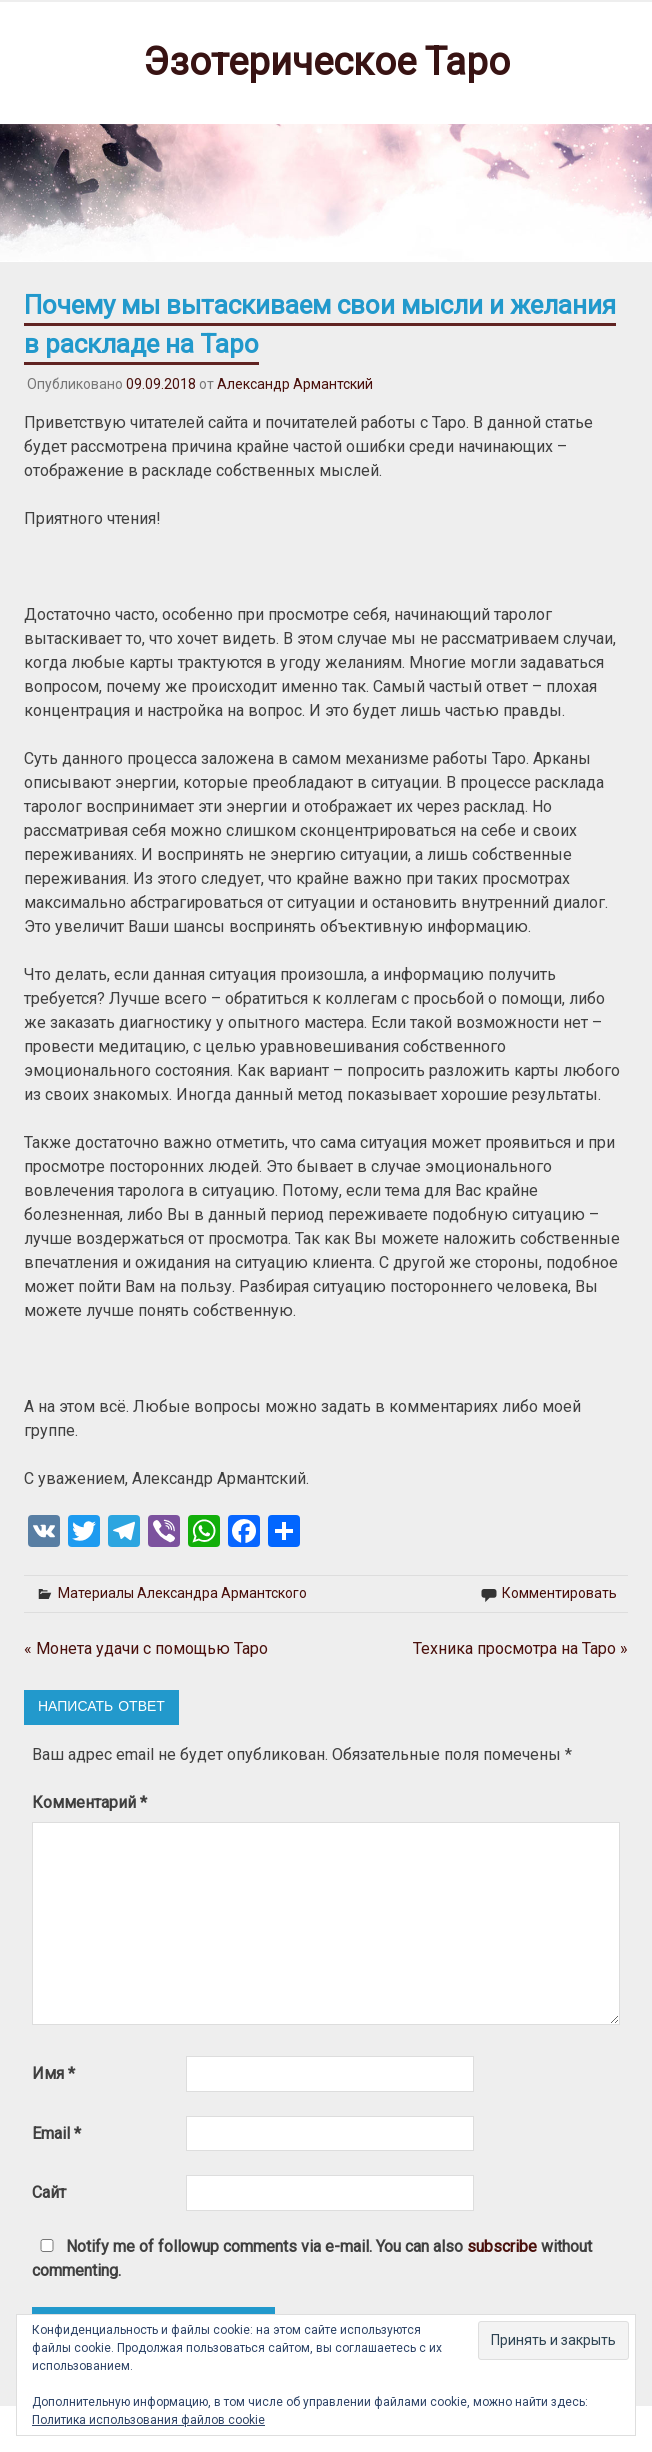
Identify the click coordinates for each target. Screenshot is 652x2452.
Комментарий (89, 1802)
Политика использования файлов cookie (148, 2420)
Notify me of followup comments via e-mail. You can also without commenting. (312, 2258)
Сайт (49, 2192)
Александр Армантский (295, 384)
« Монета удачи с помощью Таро (146, 1648)
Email (56, 2133)
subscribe (502, 2246)
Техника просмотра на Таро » (520, 1648)
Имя (53, 2073)
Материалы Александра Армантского (182, 1593)
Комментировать (559, 1593)
